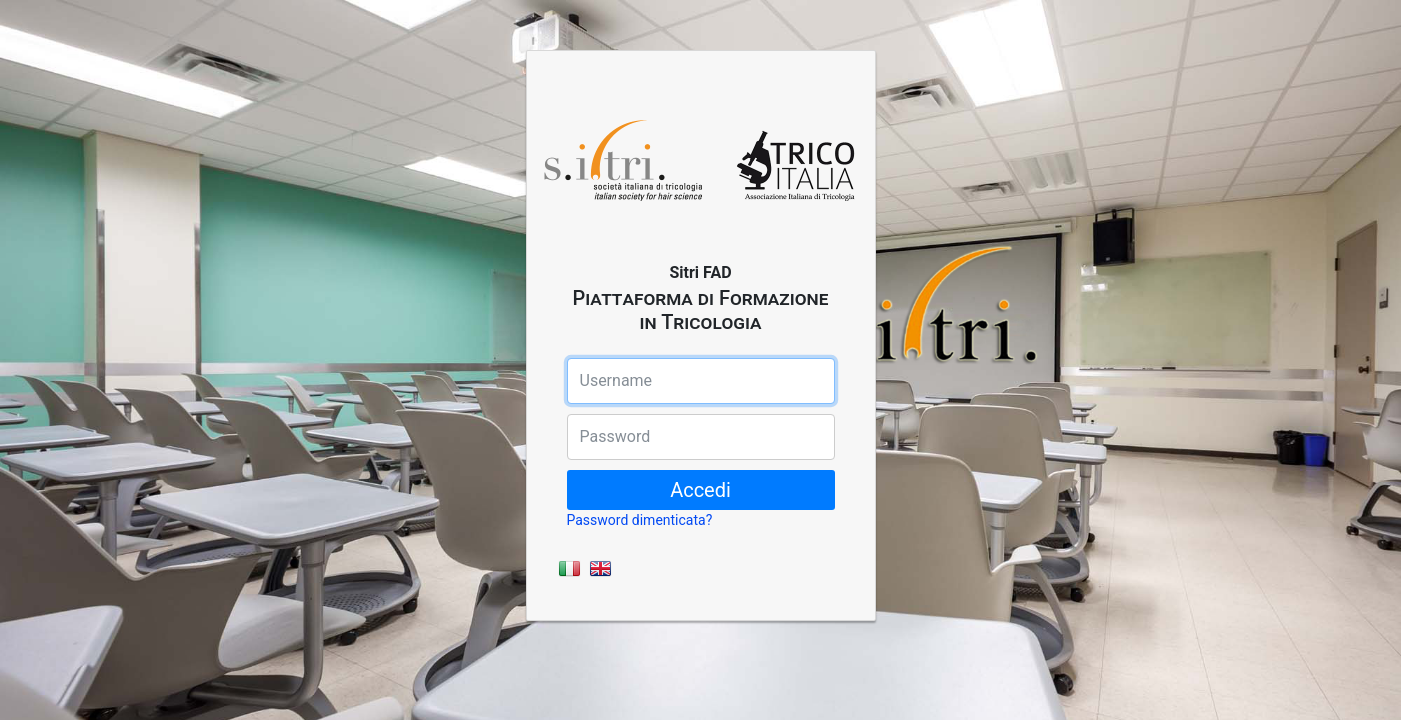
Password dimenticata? (640, 520)
